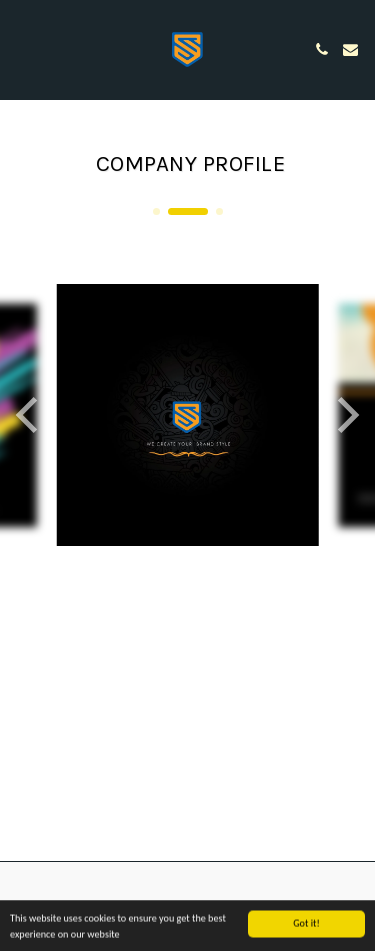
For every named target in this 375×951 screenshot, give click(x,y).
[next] (345, 415)
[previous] (30, 415)
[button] (22, 49)
